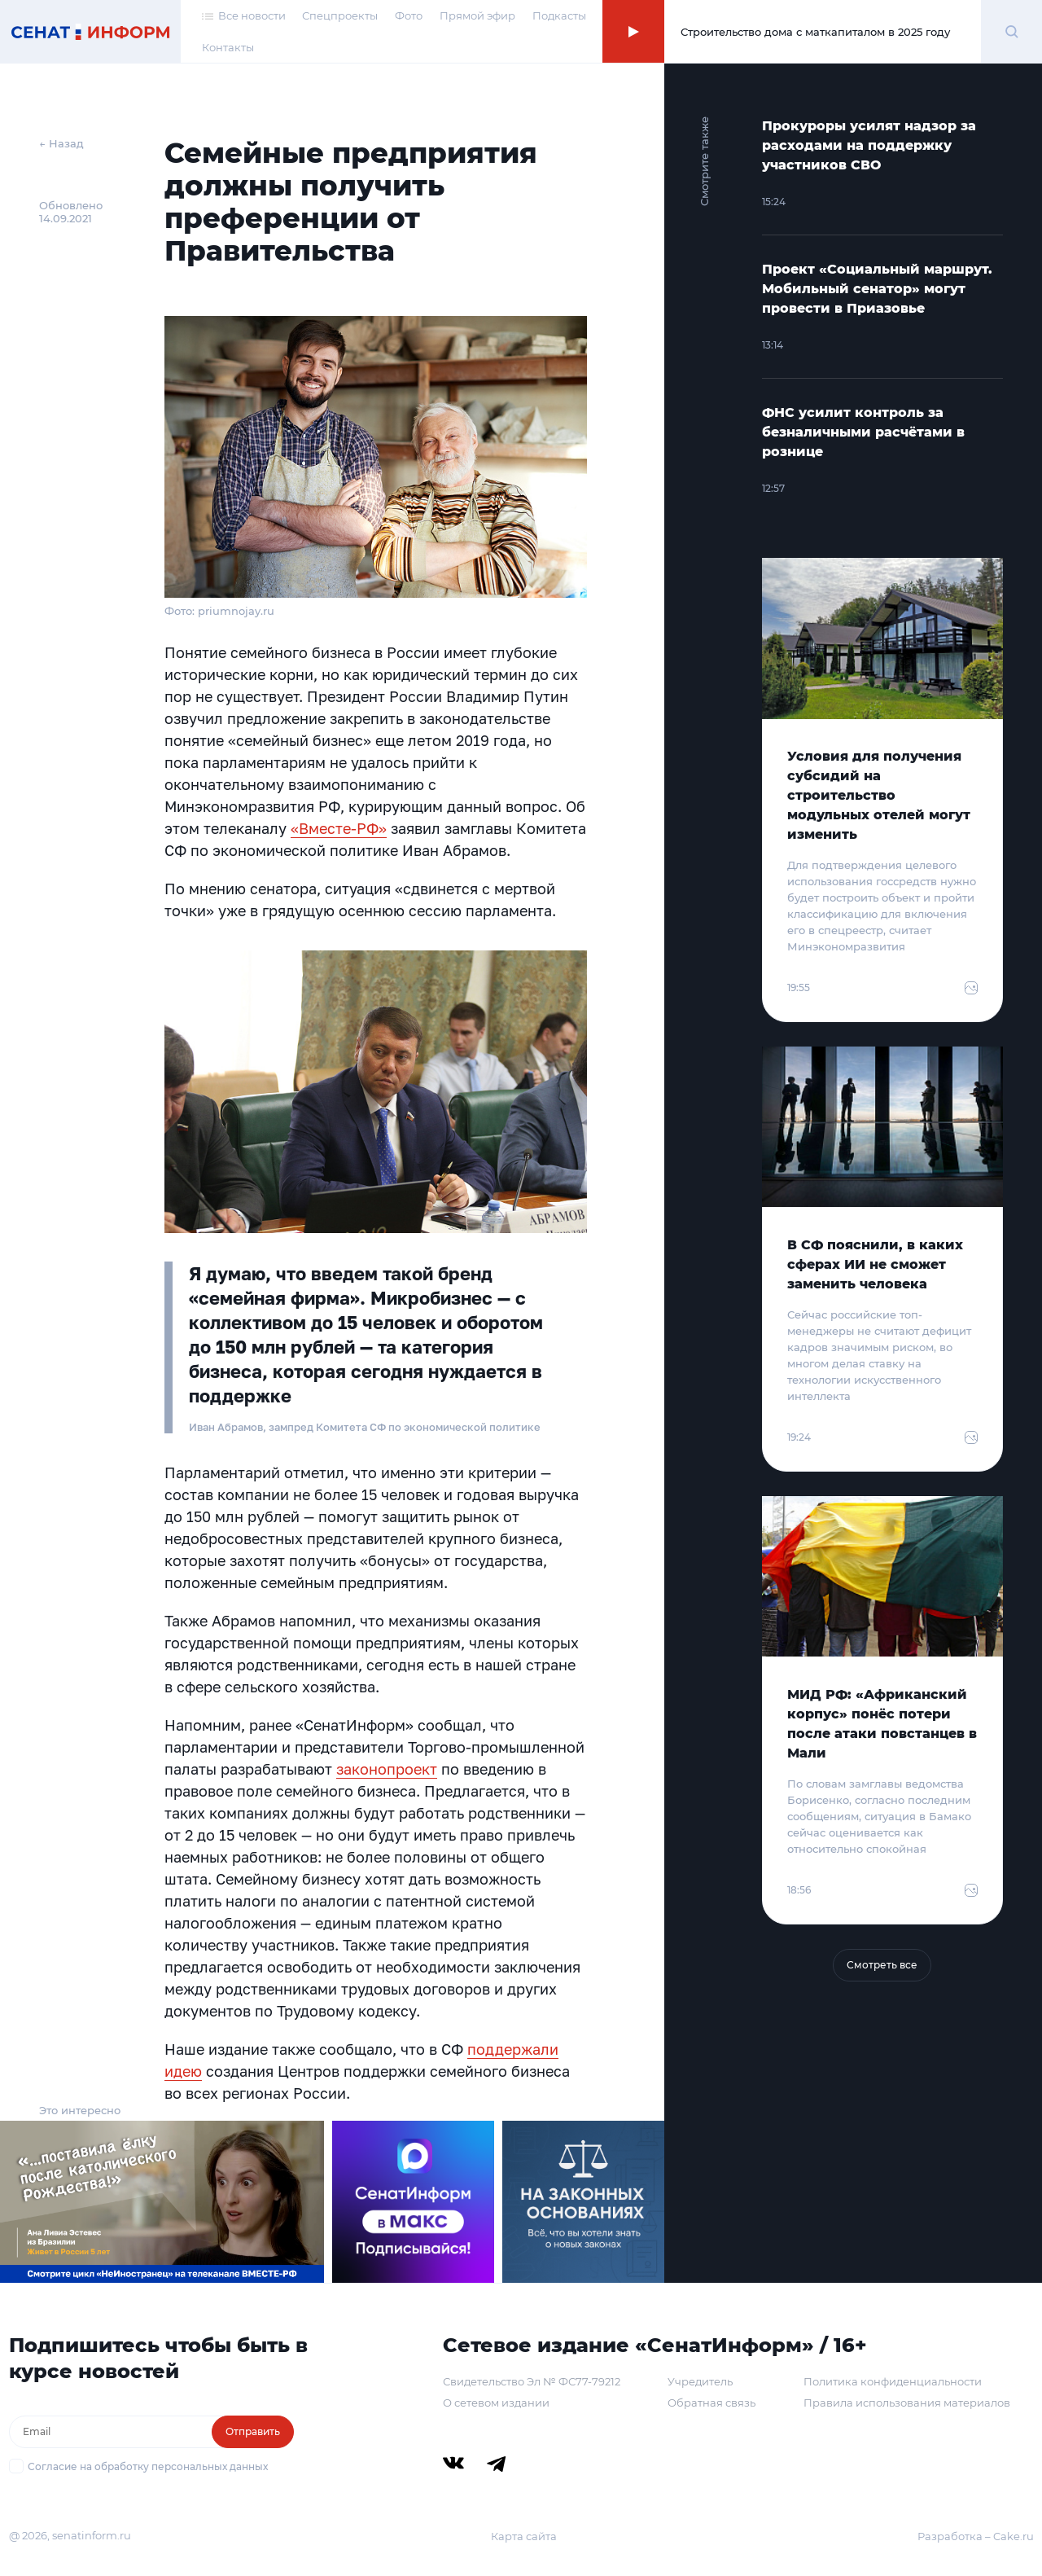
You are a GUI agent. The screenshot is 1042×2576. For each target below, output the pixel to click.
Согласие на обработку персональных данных (148, 2466)
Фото (408, 15)
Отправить (252, 2431)
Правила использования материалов (906, 2402)
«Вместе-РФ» (339, 828)
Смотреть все (882, 1965)
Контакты (228, 47)
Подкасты (559, 15)
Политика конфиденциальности (892, 2381)
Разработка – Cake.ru (975, 2536)
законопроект (386, 1769)
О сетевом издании (496, 2402)
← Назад (61, 143)
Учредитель (700, 2381)
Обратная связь (711, 2402)
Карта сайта (524, 2536)
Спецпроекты (340, 15)
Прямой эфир (477, 15)
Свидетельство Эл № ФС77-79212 (531, 2381)
